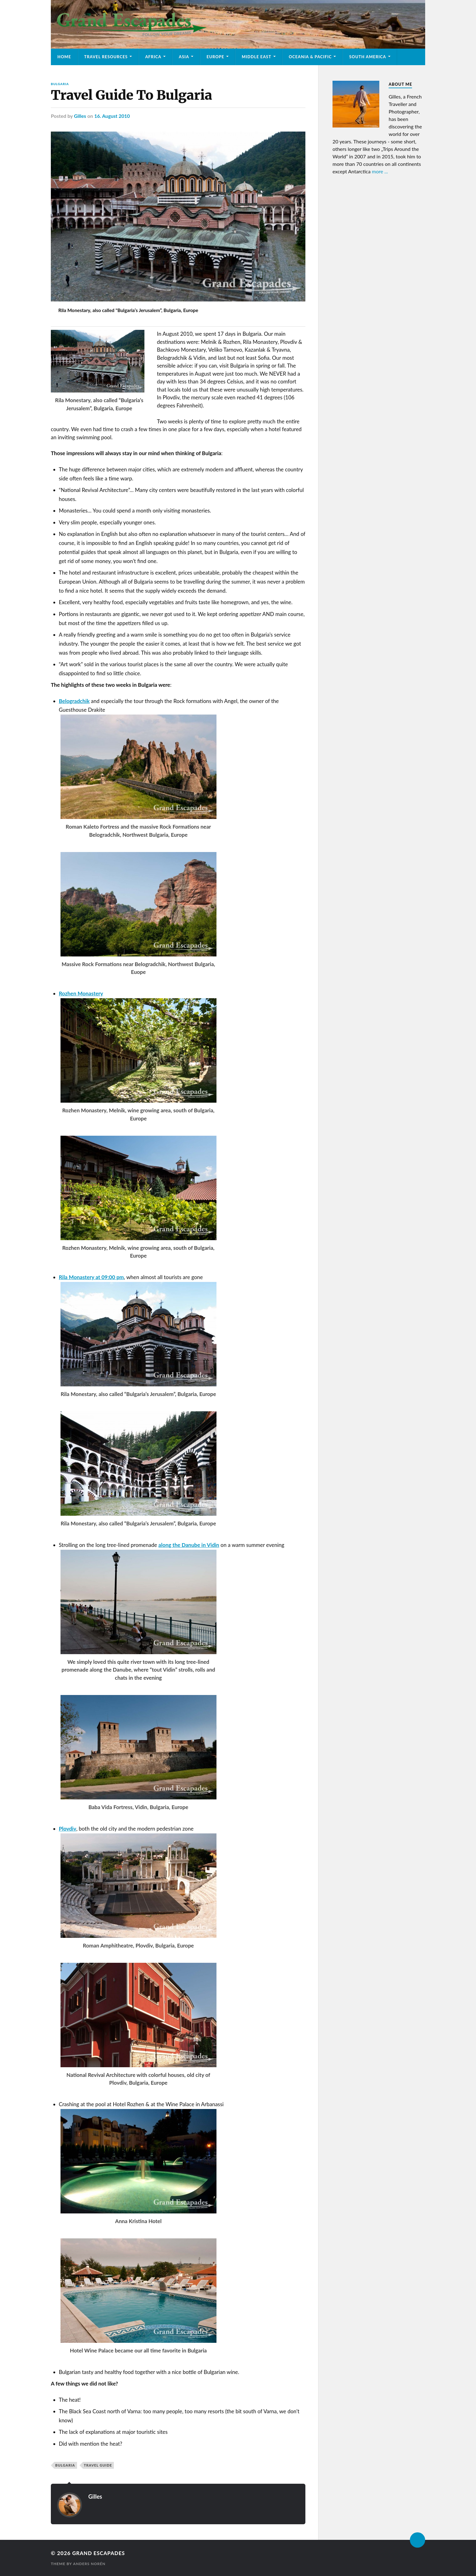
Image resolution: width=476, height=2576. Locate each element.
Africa (153, 56)
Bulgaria (60, 84)
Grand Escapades (99, 2553)
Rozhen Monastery (81, 993)
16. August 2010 (112, 116)
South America (367, 56)
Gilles (80, 116)
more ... (380, 171)
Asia (184, 56)
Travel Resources (106, 56)
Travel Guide (98, 2465)
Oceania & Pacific (310, 56)
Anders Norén (89, 2563)
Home (64, 56)
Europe (215, 56)
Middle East (256, 56)
